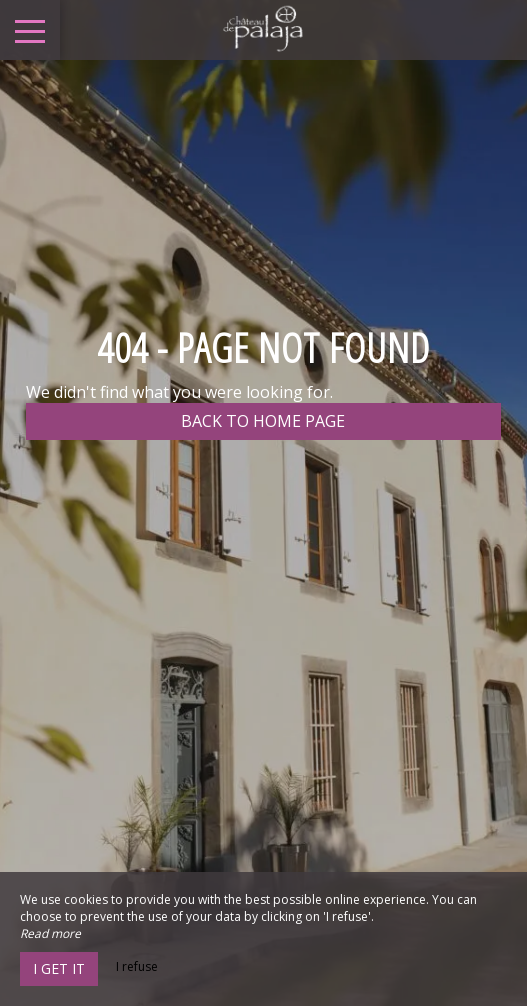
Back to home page (263, 421)
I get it (59, 968)
